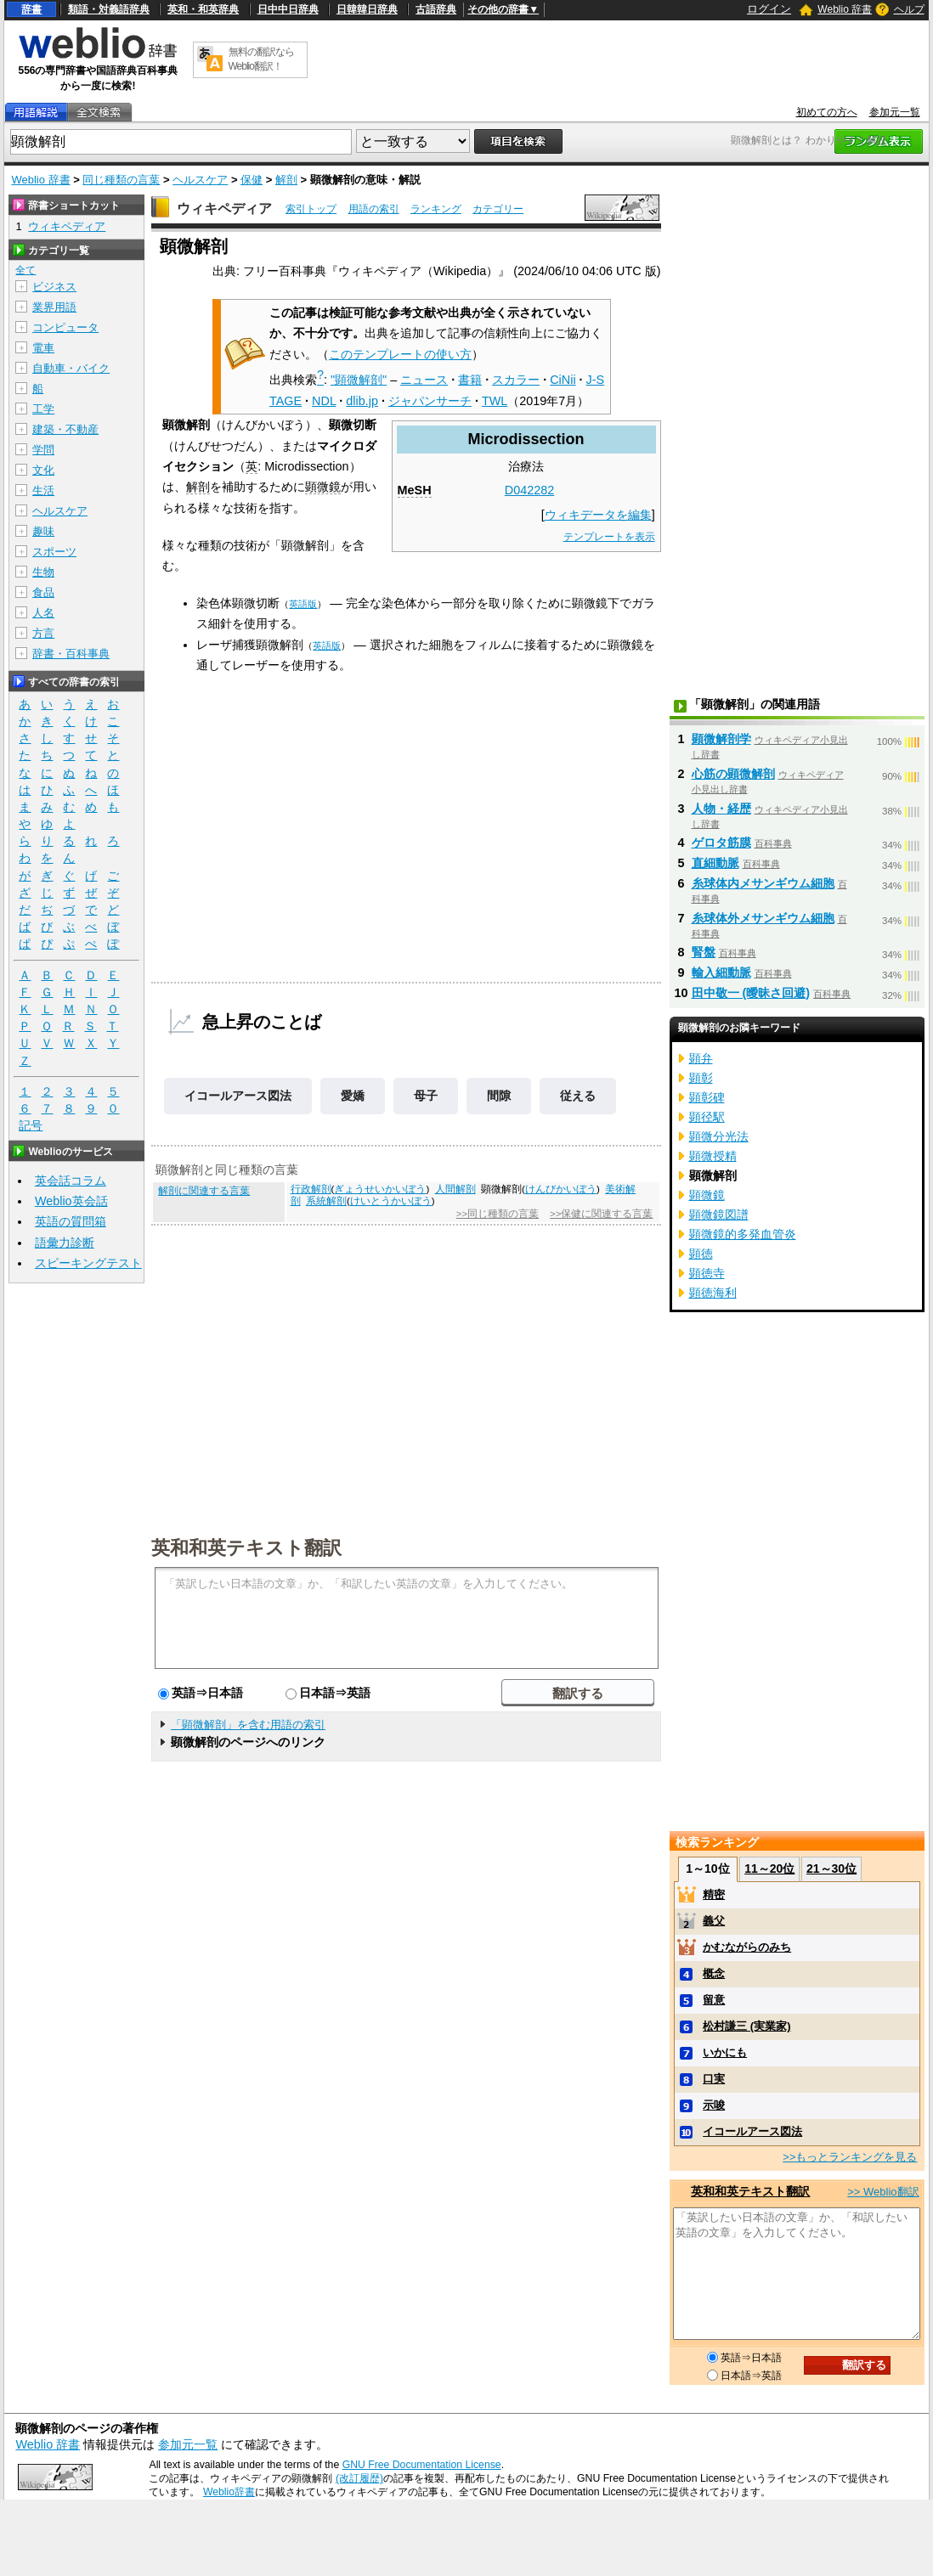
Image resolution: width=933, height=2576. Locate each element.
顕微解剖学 (721, 739)
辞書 (31, 9)
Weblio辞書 (229, 2492)
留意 (714, 1999)
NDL (324, 401)
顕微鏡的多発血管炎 (742, 1234)
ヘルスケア (200, 179)
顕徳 (701, 1253)
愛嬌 (353, 1095)
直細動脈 (715, 863)
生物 (43, 572)
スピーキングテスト (88, 1263)
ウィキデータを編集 (598, 514)
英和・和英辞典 (203, 9)
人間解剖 (455, 1189)
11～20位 (769, 1868)
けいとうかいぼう (391, 1201)
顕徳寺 (707, 1273)
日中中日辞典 (288, 9)
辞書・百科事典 (71, 653)
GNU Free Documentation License (421, 2465)
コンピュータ (65, 327)
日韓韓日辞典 (367, 9)
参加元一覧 (894, 112)
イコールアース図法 (237, 1095)
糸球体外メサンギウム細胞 (763, 918)
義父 (714, 1920)
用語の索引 (373, 209)
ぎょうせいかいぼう (380, 1189)
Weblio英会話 (71, 1201)
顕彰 (701, 1078)
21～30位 (831, 1868)
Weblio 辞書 (844, 9)
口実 (714, 2078)
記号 (30, 1126)
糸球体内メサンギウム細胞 (763, 883)
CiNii (562, 379)
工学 (43, 409)
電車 (43, 347)
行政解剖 (311, 1189)
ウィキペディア (224, 208)
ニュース (424, 379)
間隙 (499, 1095)
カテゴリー (497, 209)
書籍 (470, 379)
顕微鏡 (323, 486)
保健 (251, 179)
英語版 (303, 604)
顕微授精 (713, 1156)
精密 (714, 1894)
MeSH (415, 490)
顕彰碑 (707, 1097)
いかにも (725, 2052)
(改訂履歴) (359, 2478)
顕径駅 (707, 1117)
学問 (43, 449)
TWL (494, 401)
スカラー (516, 379)
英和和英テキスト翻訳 (246, 1546)
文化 (43, 470)
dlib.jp (362, 401)
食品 (43, 592)
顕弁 (701, 1058)
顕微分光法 (719, 1136)
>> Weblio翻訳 (883, 2191)
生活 (43, 490)
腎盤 (703, 952)
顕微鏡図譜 (719, 1214)
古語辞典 (436, 9)
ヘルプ (909, 9)
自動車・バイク (71, 368)
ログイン (769, 9)
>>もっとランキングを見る (850, 2156)
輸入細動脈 (721, 972)
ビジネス (54, 286)
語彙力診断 (64, 1242)
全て (25, 270)
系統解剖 (326, 1201)
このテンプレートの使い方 (400, 354)
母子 (426, 1095)
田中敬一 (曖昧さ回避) (751, 993)
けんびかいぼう (561, 1189)
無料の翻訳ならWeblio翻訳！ (261, 59)
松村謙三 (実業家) (746, 2026)
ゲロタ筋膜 (721, 842)
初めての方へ (826, 112)
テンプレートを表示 (609, 537)
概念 (714, 1973)
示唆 (714, 2105)
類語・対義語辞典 (109, 9)
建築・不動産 (65, 429)
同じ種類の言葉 (121, 179)
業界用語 (54, 307)
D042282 (529, 490)
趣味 (43, 531)
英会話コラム (70, 1180)
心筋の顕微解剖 (733, 774)
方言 (43, 633)
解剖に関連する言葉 (204, 1191)
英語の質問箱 (70, 1221)
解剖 (286, 179)
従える (578, 1095)
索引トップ (311, 209)
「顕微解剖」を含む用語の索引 (248, 1724)
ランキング (435, 209)
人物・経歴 (721, 808)
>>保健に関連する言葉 (601, 1214)
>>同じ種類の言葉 (497, 1214)
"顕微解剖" (359, 379)
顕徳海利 (713, 1292)
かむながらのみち (747, 1947)
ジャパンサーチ (430, 401)
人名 (43, 612)
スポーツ (54, 551)
